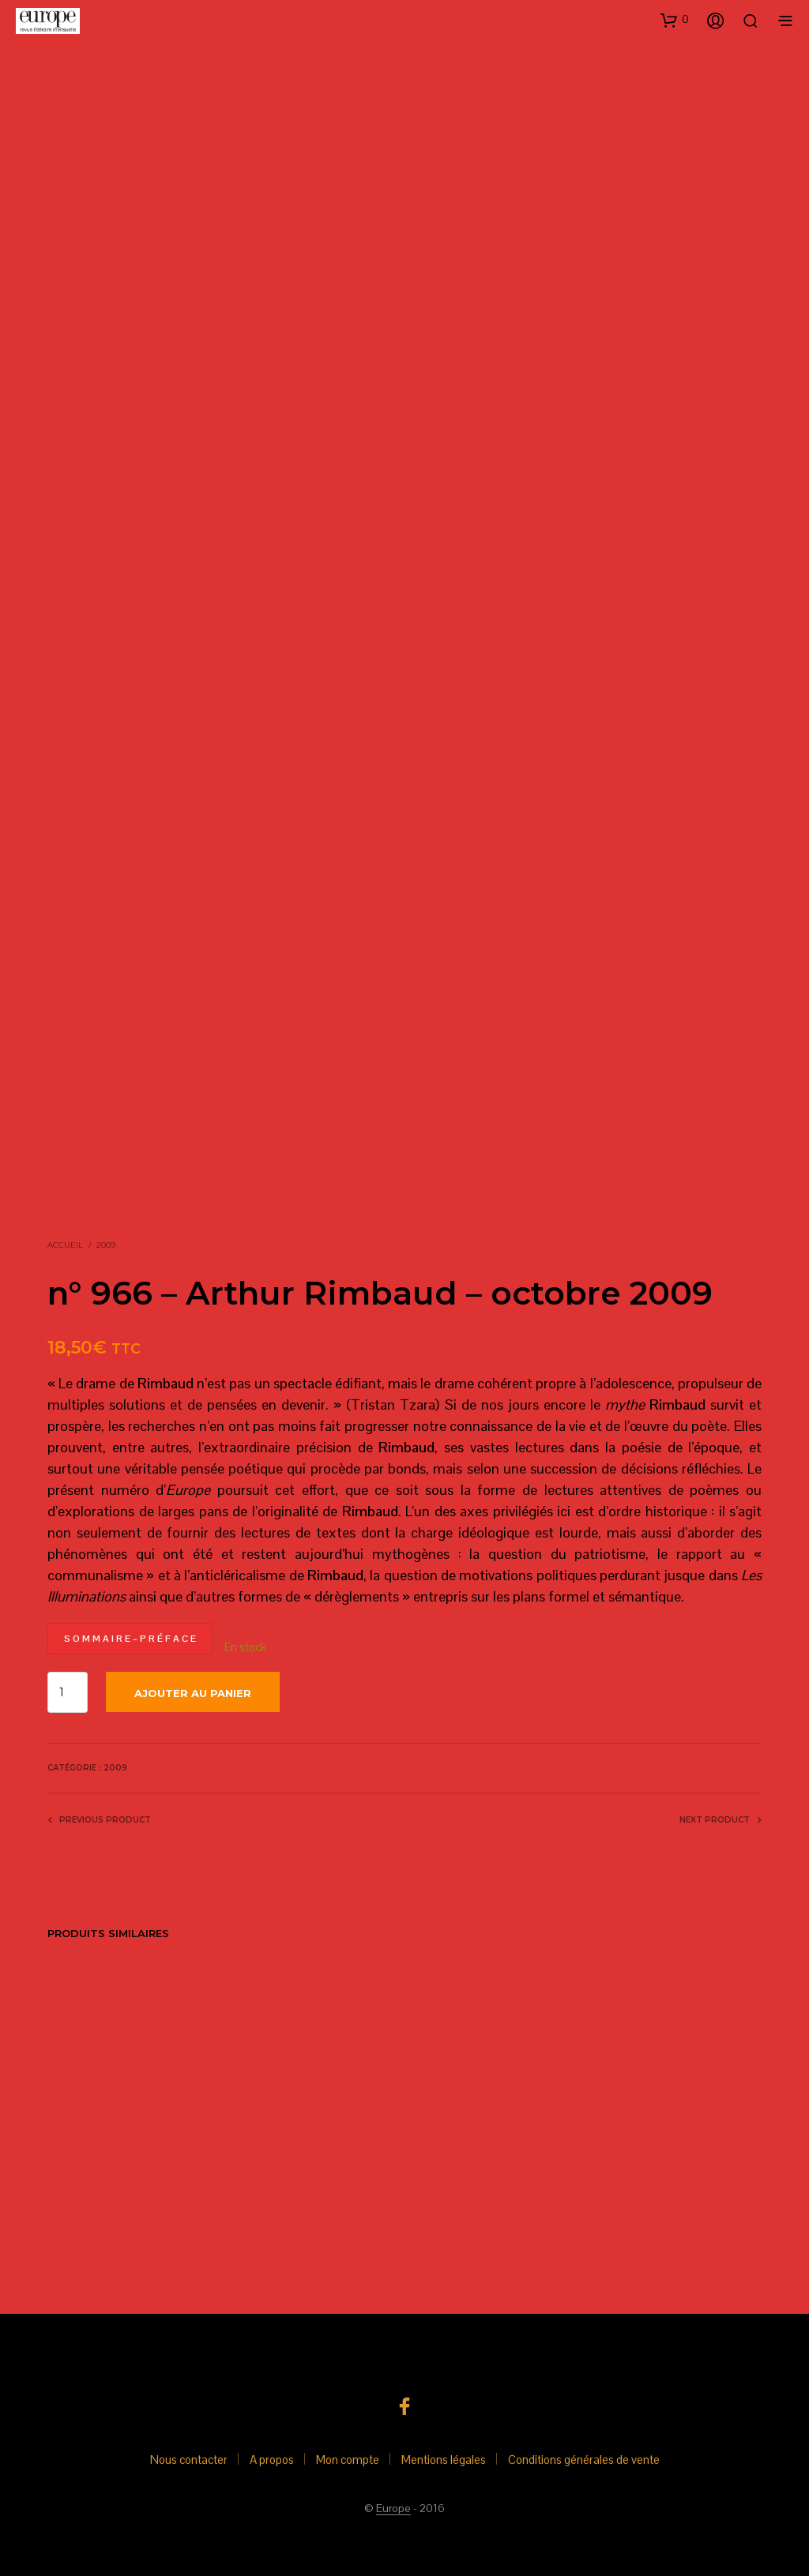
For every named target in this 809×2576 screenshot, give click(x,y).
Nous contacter (189, 2459)
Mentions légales (443, 2459)
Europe (393, 2509)
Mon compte (347, 2459)
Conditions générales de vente (584, 2459)
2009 (105, 1245)
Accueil (65, 1245)
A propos (272, 2459)
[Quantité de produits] (67, 1692)
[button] (674, 20)
